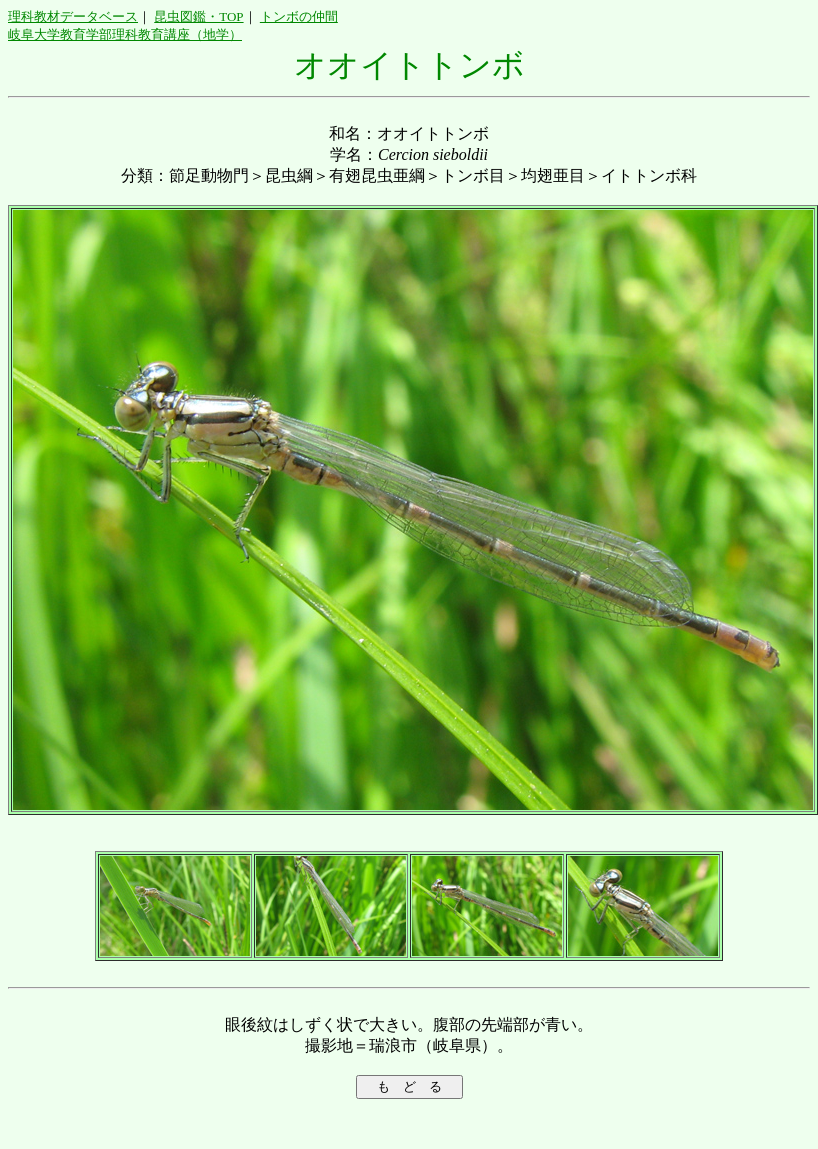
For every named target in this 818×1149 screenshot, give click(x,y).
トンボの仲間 (299, 16)
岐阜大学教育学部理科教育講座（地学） (125, 34)
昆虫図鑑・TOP (198, 16)
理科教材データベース (73, 16)
